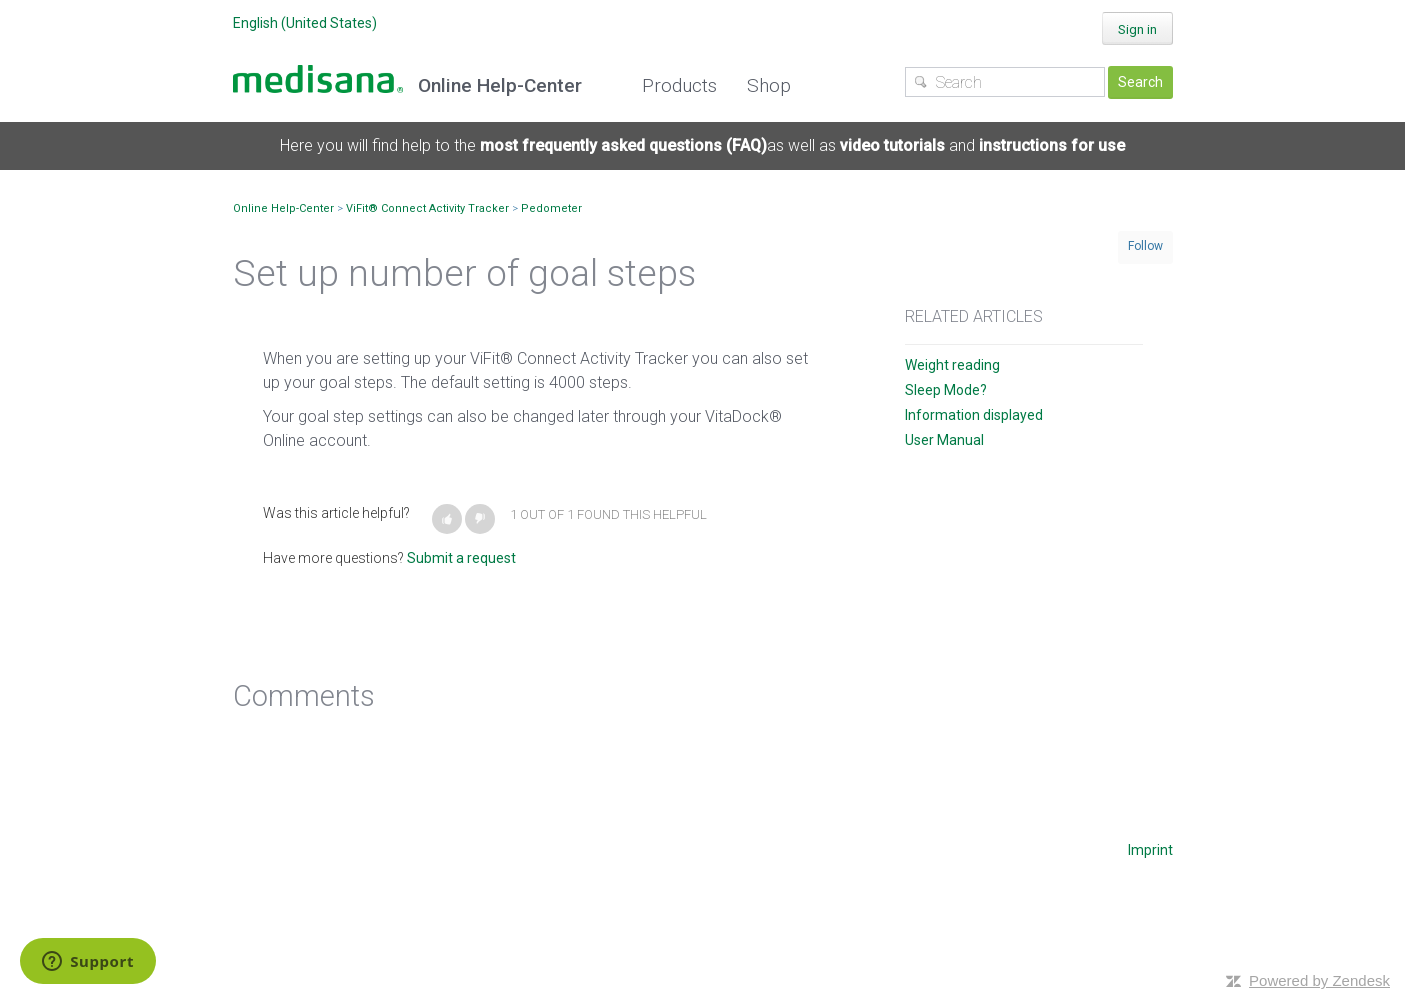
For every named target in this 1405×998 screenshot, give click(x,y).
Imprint (1150, 850)
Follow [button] (1145, 246)
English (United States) (305, 23)
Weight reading (952, 365)
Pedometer (551, 208)
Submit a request (461, 558)
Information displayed (974, 415)
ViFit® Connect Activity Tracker (427, 208)
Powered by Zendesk (1319, 980)
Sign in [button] (1137, 29)
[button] (447, 519)
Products (679, 85)
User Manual (944, 440)
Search (1140, 82)
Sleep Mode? (946, 390)
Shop (769, 85)
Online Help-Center (283, 208)
